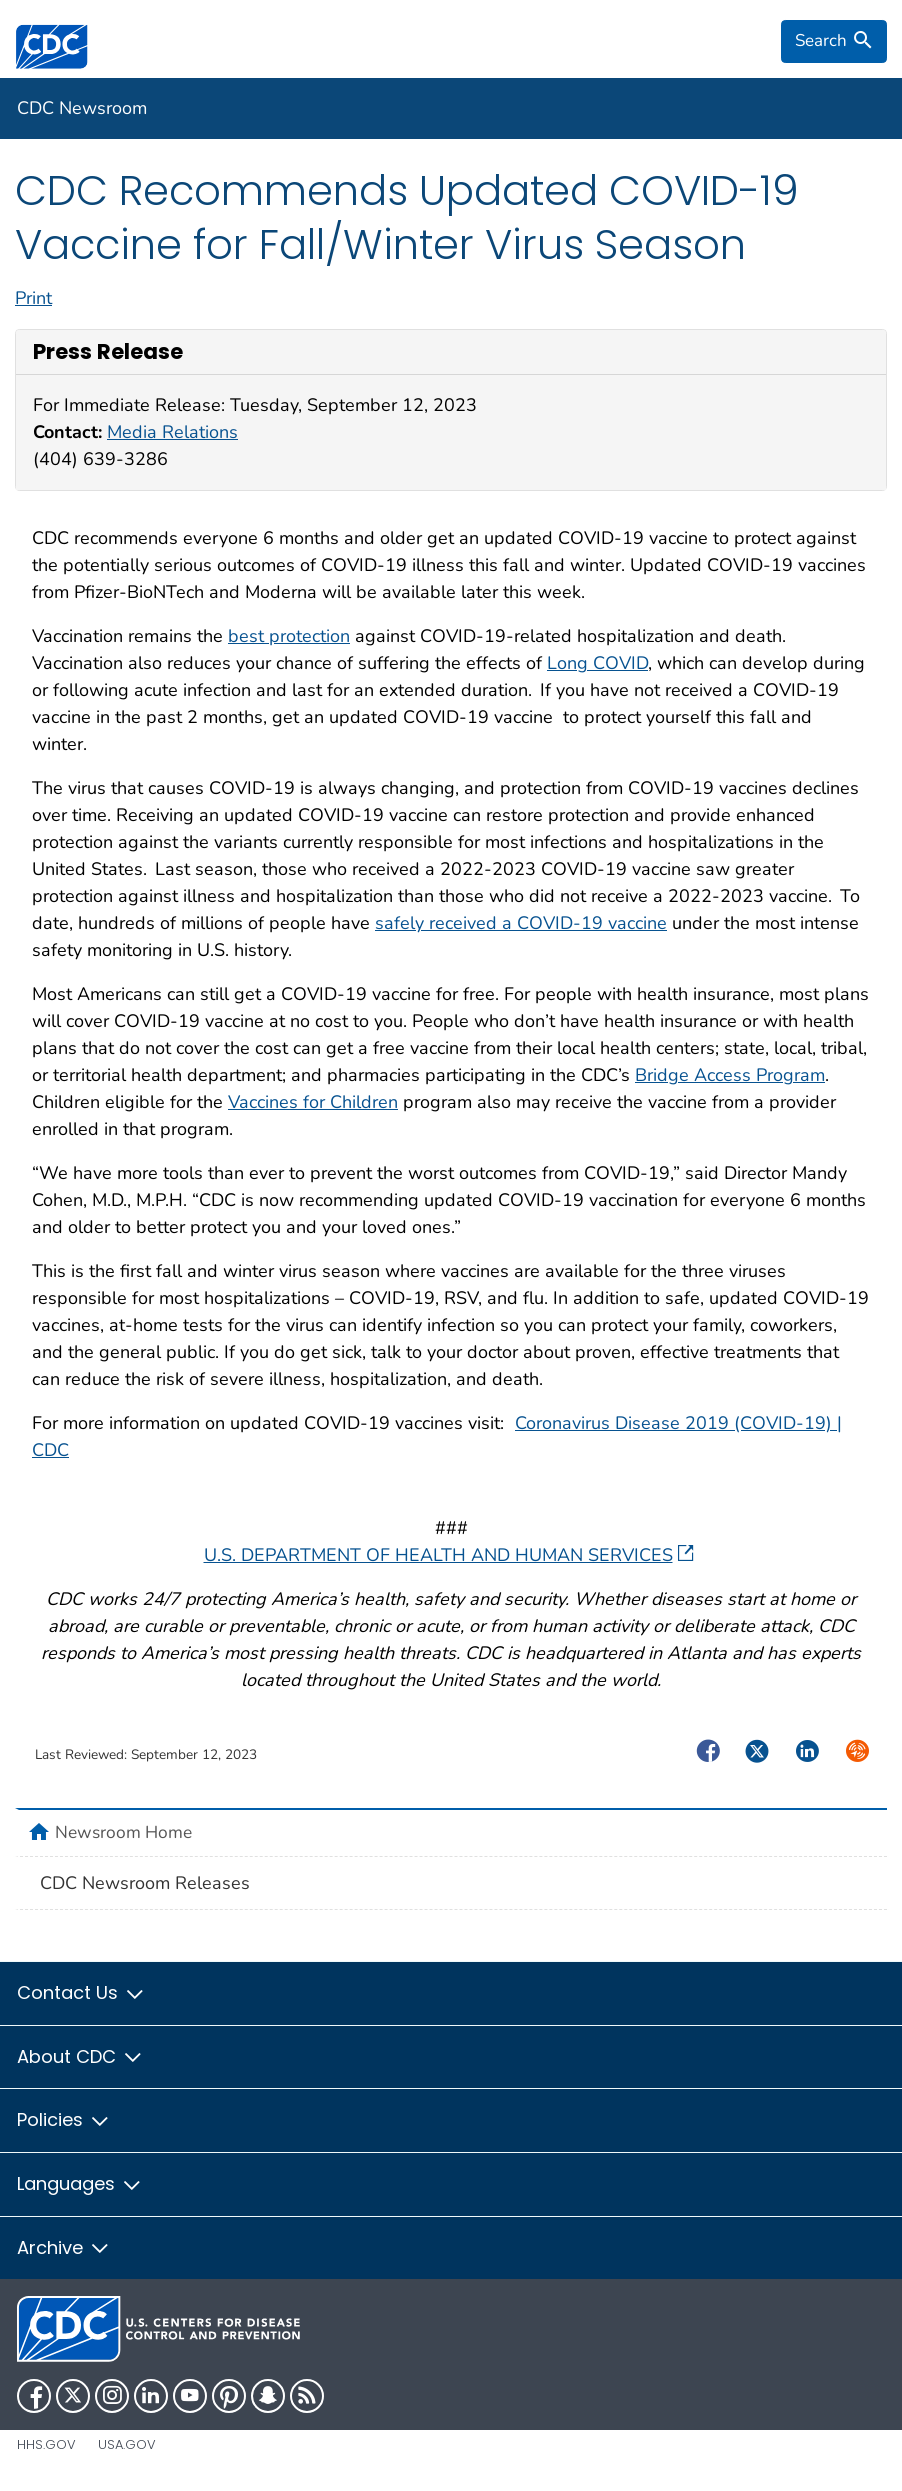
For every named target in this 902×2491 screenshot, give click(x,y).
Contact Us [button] (81, 1992)
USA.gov (127, 2444)
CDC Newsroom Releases (145, 1883)
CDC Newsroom (82, 108)
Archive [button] (64, 2247)
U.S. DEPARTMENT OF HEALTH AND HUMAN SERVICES (449, 1555)
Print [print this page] (33, 298)
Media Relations (172, 432)
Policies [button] (64, 2119)
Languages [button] (80, 2183)
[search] (834, 41)
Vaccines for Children (313, 1102)
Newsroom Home (123, 1832)
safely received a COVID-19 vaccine (521, 923)
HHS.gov (46, 2444)
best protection (289, 636)
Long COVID (597, 663)
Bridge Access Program (730, 1075)
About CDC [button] (80, 2056)
